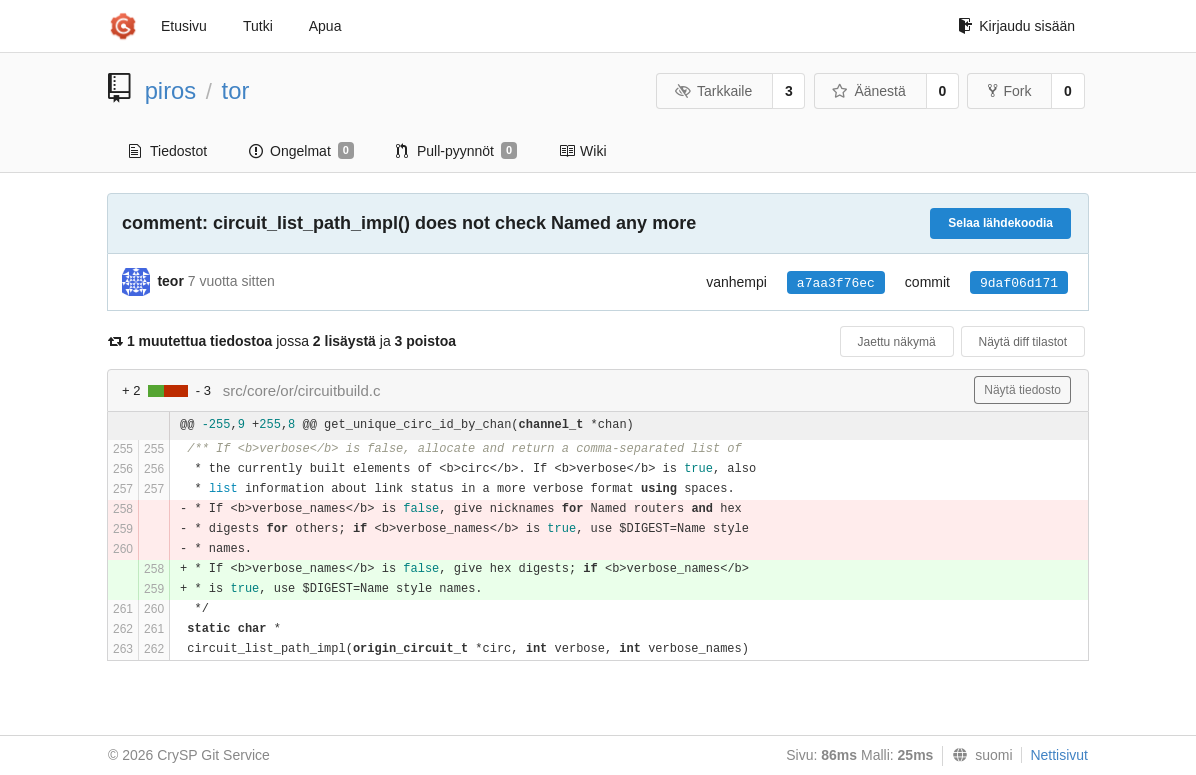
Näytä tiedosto (1022, 390)
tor (236, 90)
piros (171, 90)
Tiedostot (168, 151)
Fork (1009, 91)
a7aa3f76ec (836, 283)
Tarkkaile (713, 91)
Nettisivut (1059, 755)
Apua (325, 26)
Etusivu (184, 26)
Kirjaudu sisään (1016, 26)
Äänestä (869, 91)
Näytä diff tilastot (1023, 342)
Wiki (582, 151)
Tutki (258, 26)
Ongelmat (301, 151)
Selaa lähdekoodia (1000, 223)
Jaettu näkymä (897, 342)
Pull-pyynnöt (456, 151)
